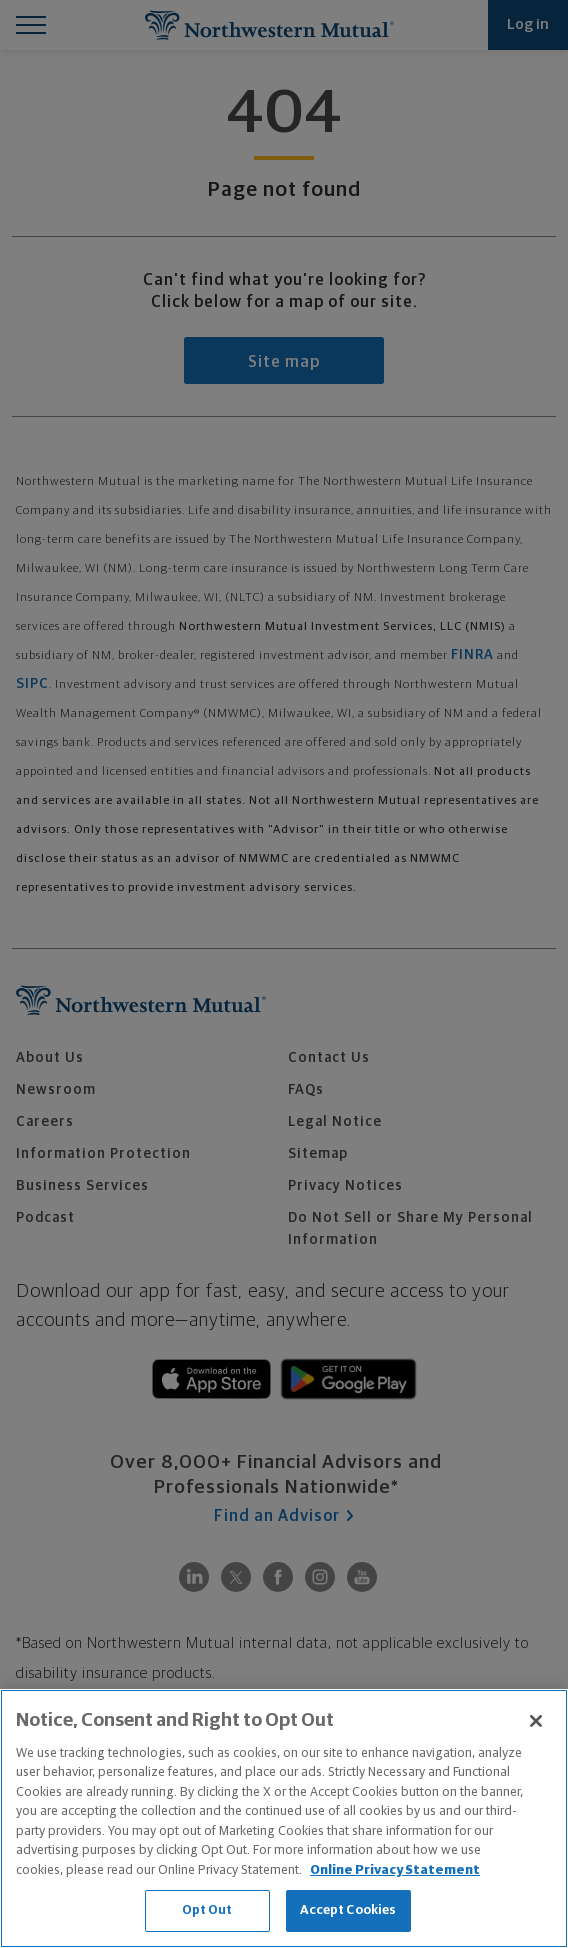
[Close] (536, 1721)
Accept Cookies (348, 1910)
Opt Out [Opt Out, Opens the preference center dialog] (207, 1910)
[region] (284, 1818)
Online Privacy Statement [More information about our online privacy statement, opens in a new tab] (395, 1870)
